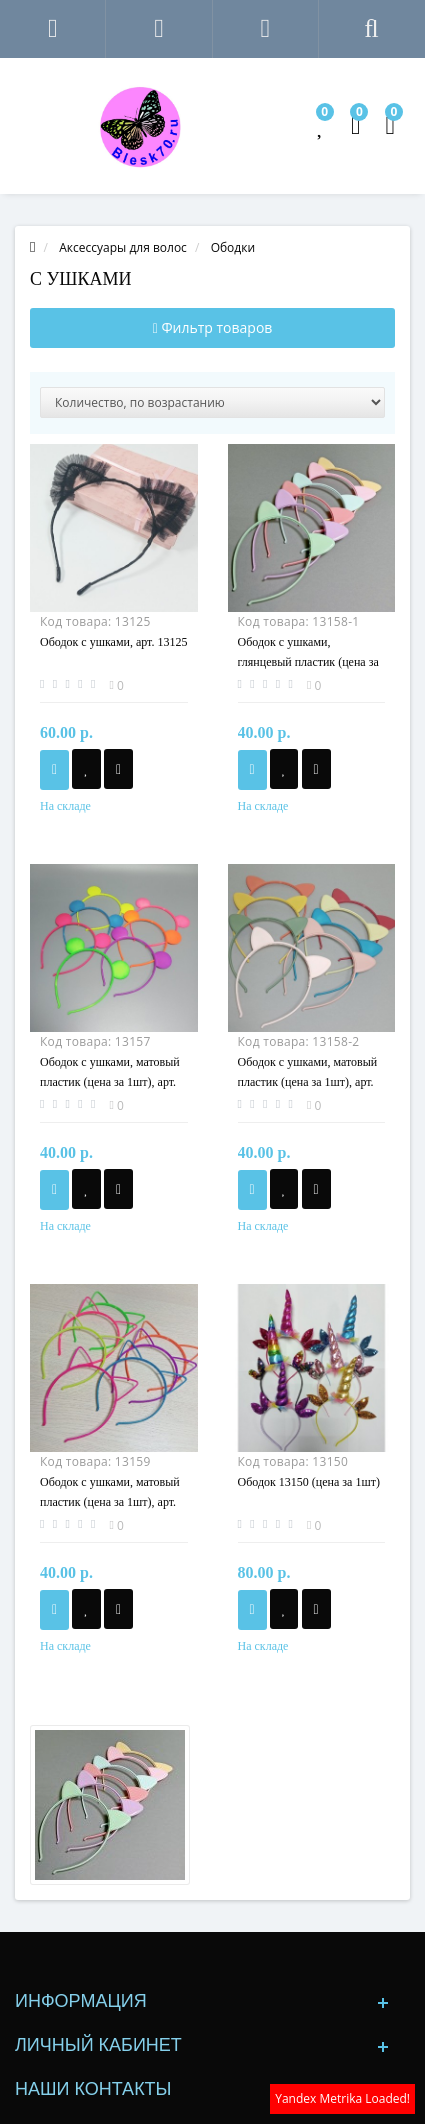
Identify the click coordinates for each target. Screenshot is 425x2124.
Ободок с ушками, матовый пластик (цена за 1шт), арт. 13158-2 (308, 1082)
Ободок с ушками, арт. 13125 (113, 642)
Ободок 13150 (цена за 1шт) (309, 1482)
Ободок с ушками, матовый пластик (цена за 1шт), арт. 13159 (110, 1502)
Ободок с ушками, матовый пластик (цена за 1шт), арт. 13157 (110, 1082)
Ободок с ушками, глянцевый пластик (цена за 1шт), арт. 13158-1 (308, 662)
